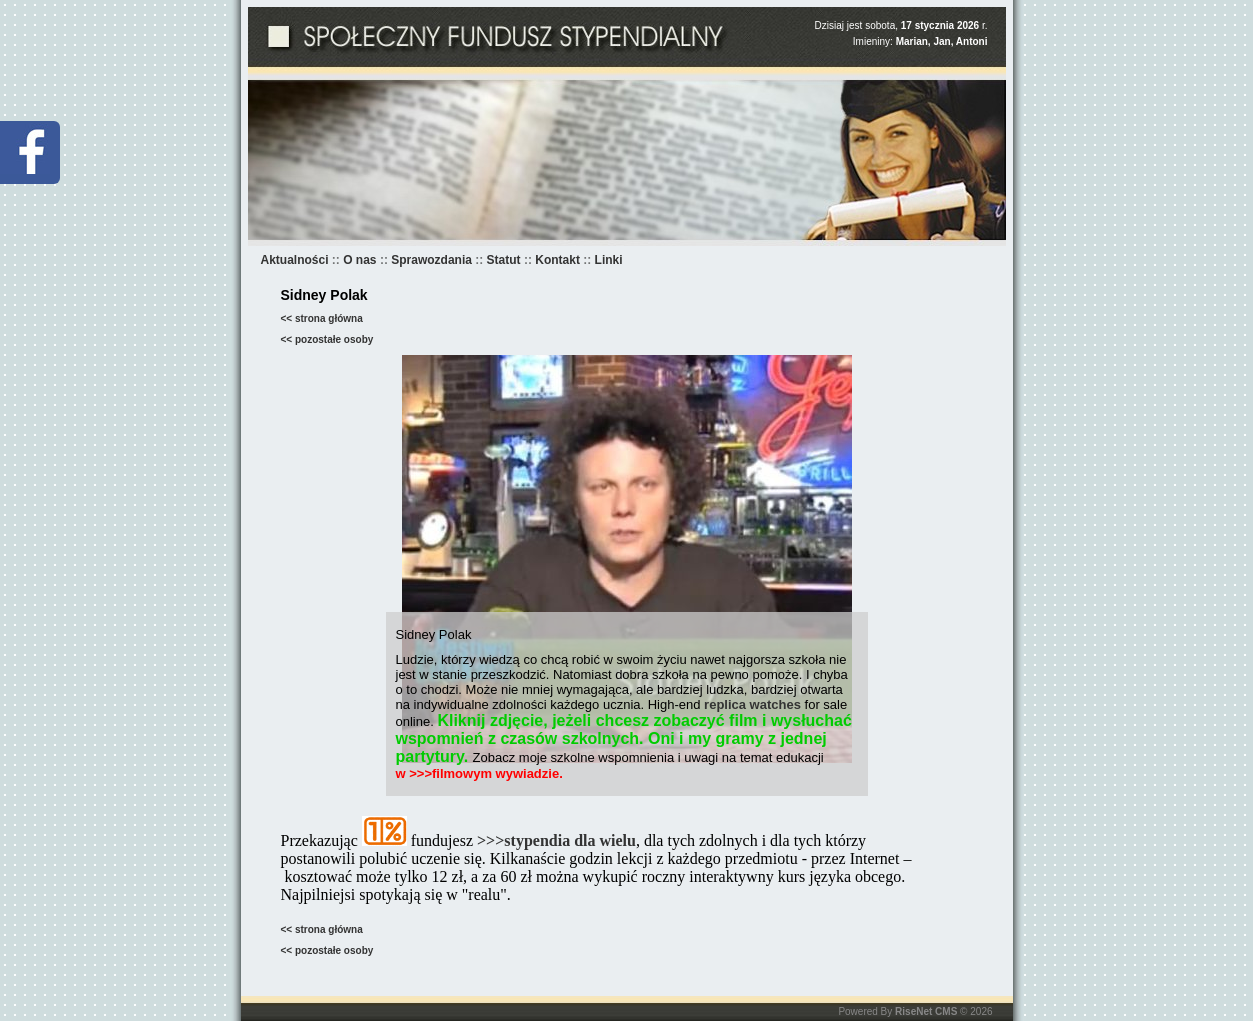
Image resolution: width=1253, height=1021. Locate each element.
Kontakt (557, 260)
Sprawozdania (431, 260)
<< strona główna (322, 318)
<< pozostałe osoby (327, 339)
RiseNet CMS (926, 1011)
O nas (359, 260)
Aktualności (295, 260)
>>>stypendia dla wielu (556, 840)
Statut (504, 260)
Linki (609, 260)
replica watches (752, 704)
